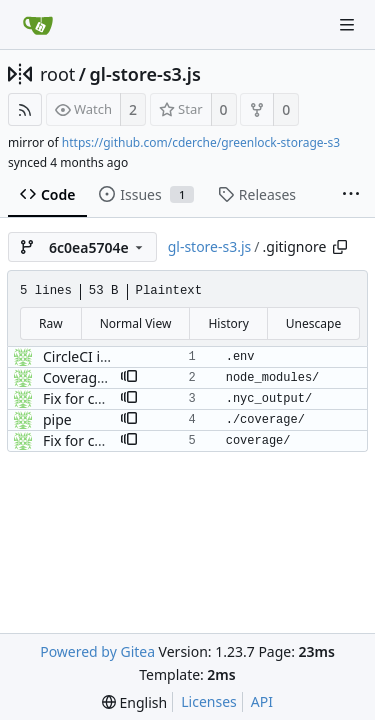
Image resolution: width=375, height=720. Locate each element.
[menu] (134, 702)
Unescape (313, 323)
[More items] (351, 195)
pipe (57, 419)
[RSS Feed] (25, 109)
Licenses (209, 701)
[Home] (38, 25)
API (262, 701)
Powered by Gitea (97, 651)
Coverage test (88, 377)
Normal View (136, 323)
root (57, 74)
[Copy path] (340, 247)
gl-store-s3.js (145, 74)
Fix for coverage (95, 398)
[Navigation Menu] (347, 25)
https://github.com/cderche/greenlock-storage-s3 (201, 142)
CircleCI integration (106, 356)
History (228, 323)
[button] (129, 378)
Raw (51, 323)
